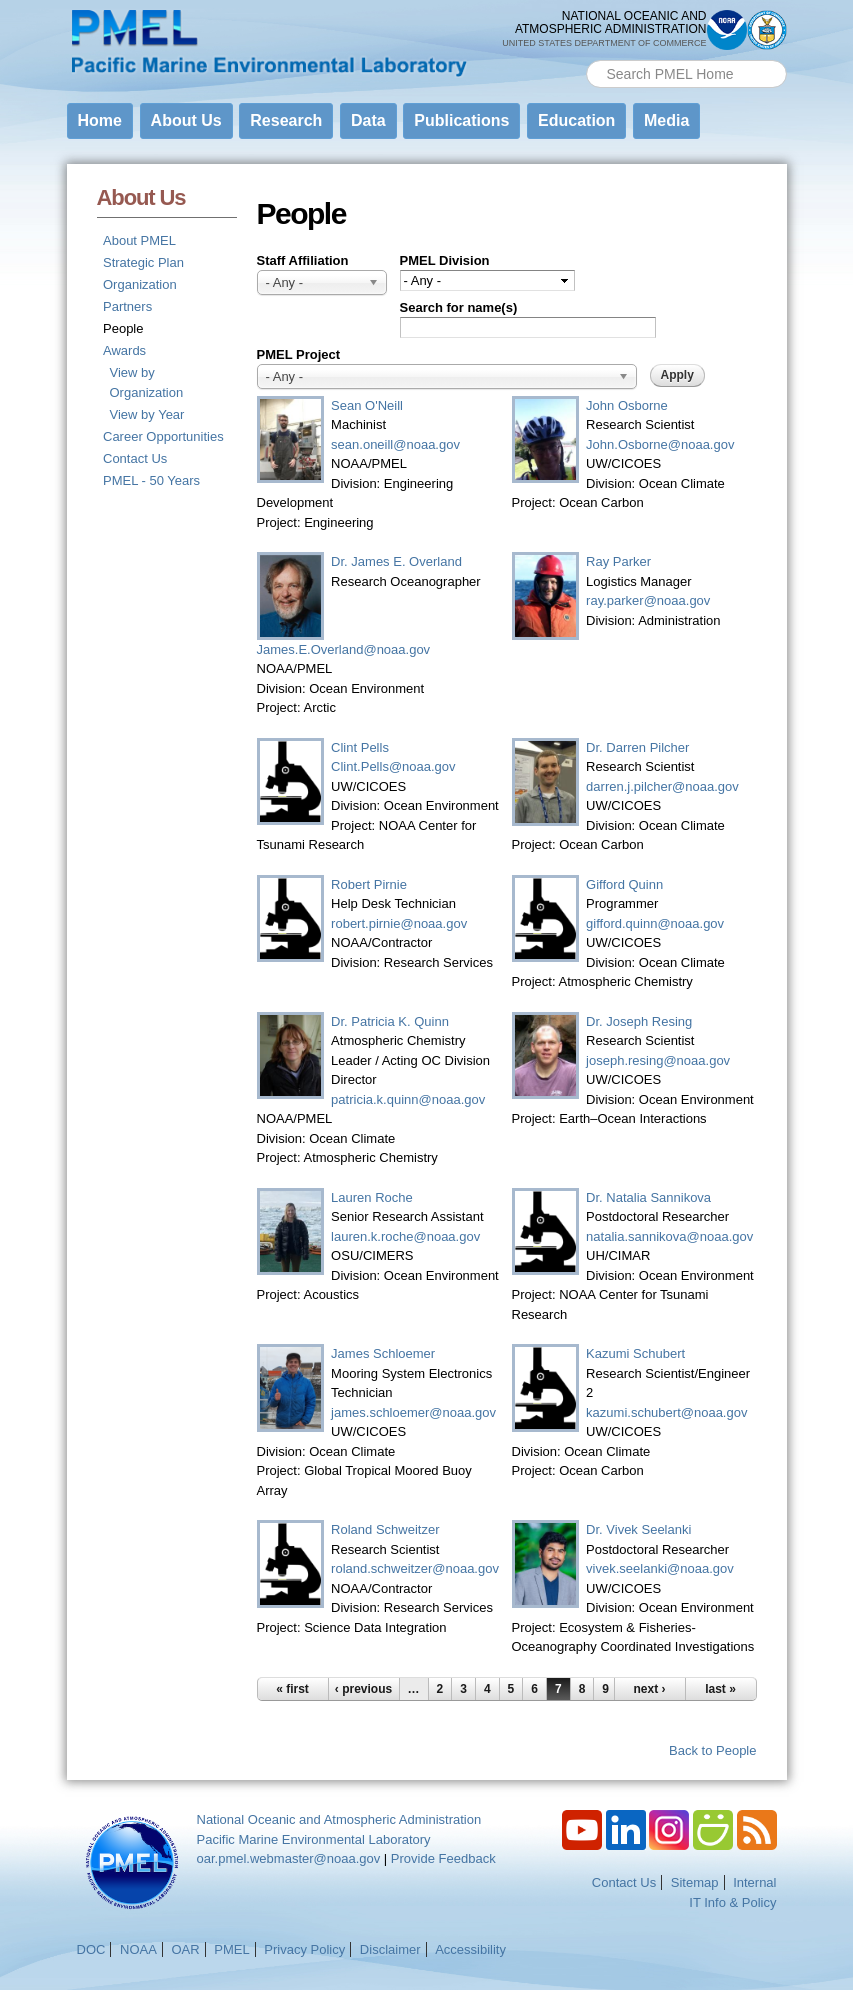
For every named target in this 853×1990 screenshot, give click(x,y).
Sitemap (695, 1882)
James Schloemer (383, 1353)
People (123, 328)
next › (649, 1689)
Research (286, 120)
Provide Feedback (443, 1858)
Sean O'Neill (367, 405)
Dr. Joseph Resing (639, 1021)
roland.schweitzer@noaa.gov (415, 1568)
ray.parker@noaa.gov (648, 600)
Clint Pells (360, 747)
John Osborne (627, 405)
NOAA (138, 1949)
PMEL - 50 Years (151, 480)
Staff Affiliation (303, 260)
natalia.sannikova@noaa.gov (669, 1236)
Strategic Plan (143, 262)
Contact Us (135, 458)
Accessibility (470, 1949)
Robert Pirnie (369, 884)
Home (100, 120)
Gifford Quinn (624, 884)
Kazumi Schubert (635, 1353)
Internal (754, 1882)
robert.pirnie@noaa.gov (399, 923)
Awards (124, 350)
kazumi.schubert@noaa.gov (666, 1412)
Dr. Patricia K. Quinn (390, 1021)
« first (292, 1689)
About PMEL (139, 240)
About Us (186, 120)
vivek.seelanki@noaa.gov (660, 1568)
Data (368, 120)
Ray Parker (618, 561)
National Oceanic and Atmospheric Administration (339, 1819)
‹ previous (363, 1689)
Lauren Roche (372, 1197)
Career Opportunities (163, 436)
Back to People (712, 1750)
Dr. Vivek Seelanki (638, 1529)
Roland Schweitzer (385, 1529)
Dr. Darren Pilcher (637, 747)
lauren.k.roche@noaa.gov (405, 1236)
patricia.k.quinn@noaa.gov (408, 1099)
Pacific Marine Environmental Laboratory (314, 1839)
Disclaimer (390, 1949)
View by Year (147, 414)
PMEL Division (445, 260)
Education (576, 120)
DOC (91, 1949)
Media (666, 120)
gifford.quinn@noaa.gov (655, 923)
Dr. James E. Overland (396, 561)
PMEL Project (299, 354)
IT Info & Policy (732, 1902)
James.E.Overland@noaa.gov (344, 649)
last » (720, 1689)
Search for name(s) (459, 307)
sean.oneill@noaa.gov (395, 444)
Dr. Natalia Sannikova (648, 1197)
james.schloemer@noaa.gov (413, 1412)
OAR (185, 1949)
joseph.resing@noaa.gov (658, 1060)
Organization (140, 284)
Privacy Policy (304, 1949)
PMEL (231, 1949)
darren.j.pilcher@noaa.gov (662, 786)
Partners (127, 306)
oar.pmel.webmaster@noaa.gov (289, 1858)
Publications (461, 120)
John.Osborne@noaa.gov (660, 444)
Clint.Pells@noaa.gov (393, 766)
